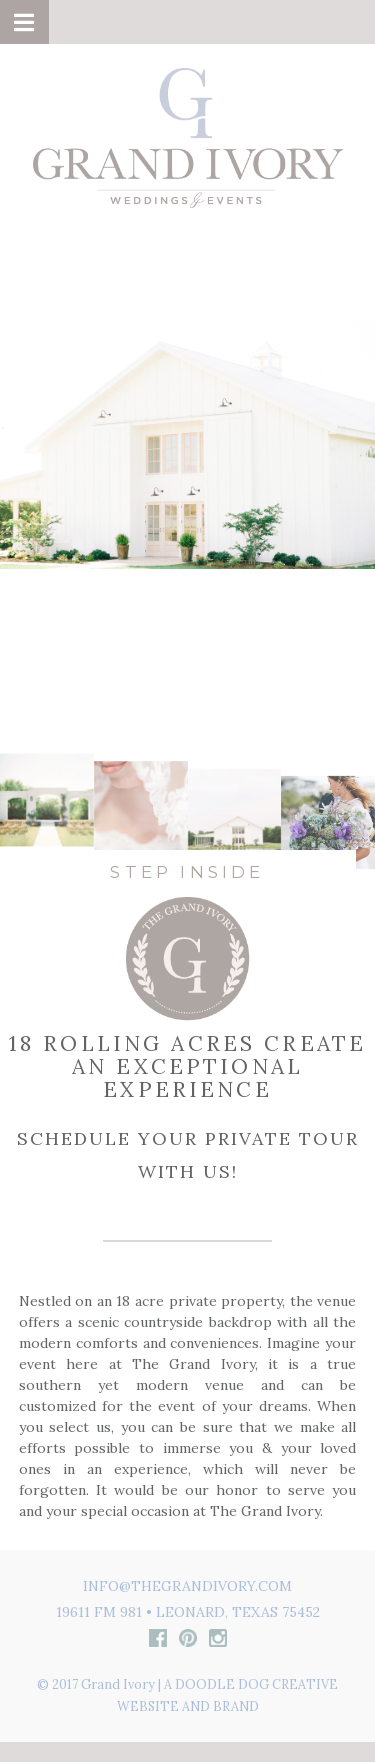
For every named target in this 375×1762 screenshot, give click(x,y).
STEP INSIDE (187, 872)
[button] (24, 22)
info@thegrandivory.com (187, 1586)
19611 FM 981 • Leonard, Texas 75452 (188, 1612)
